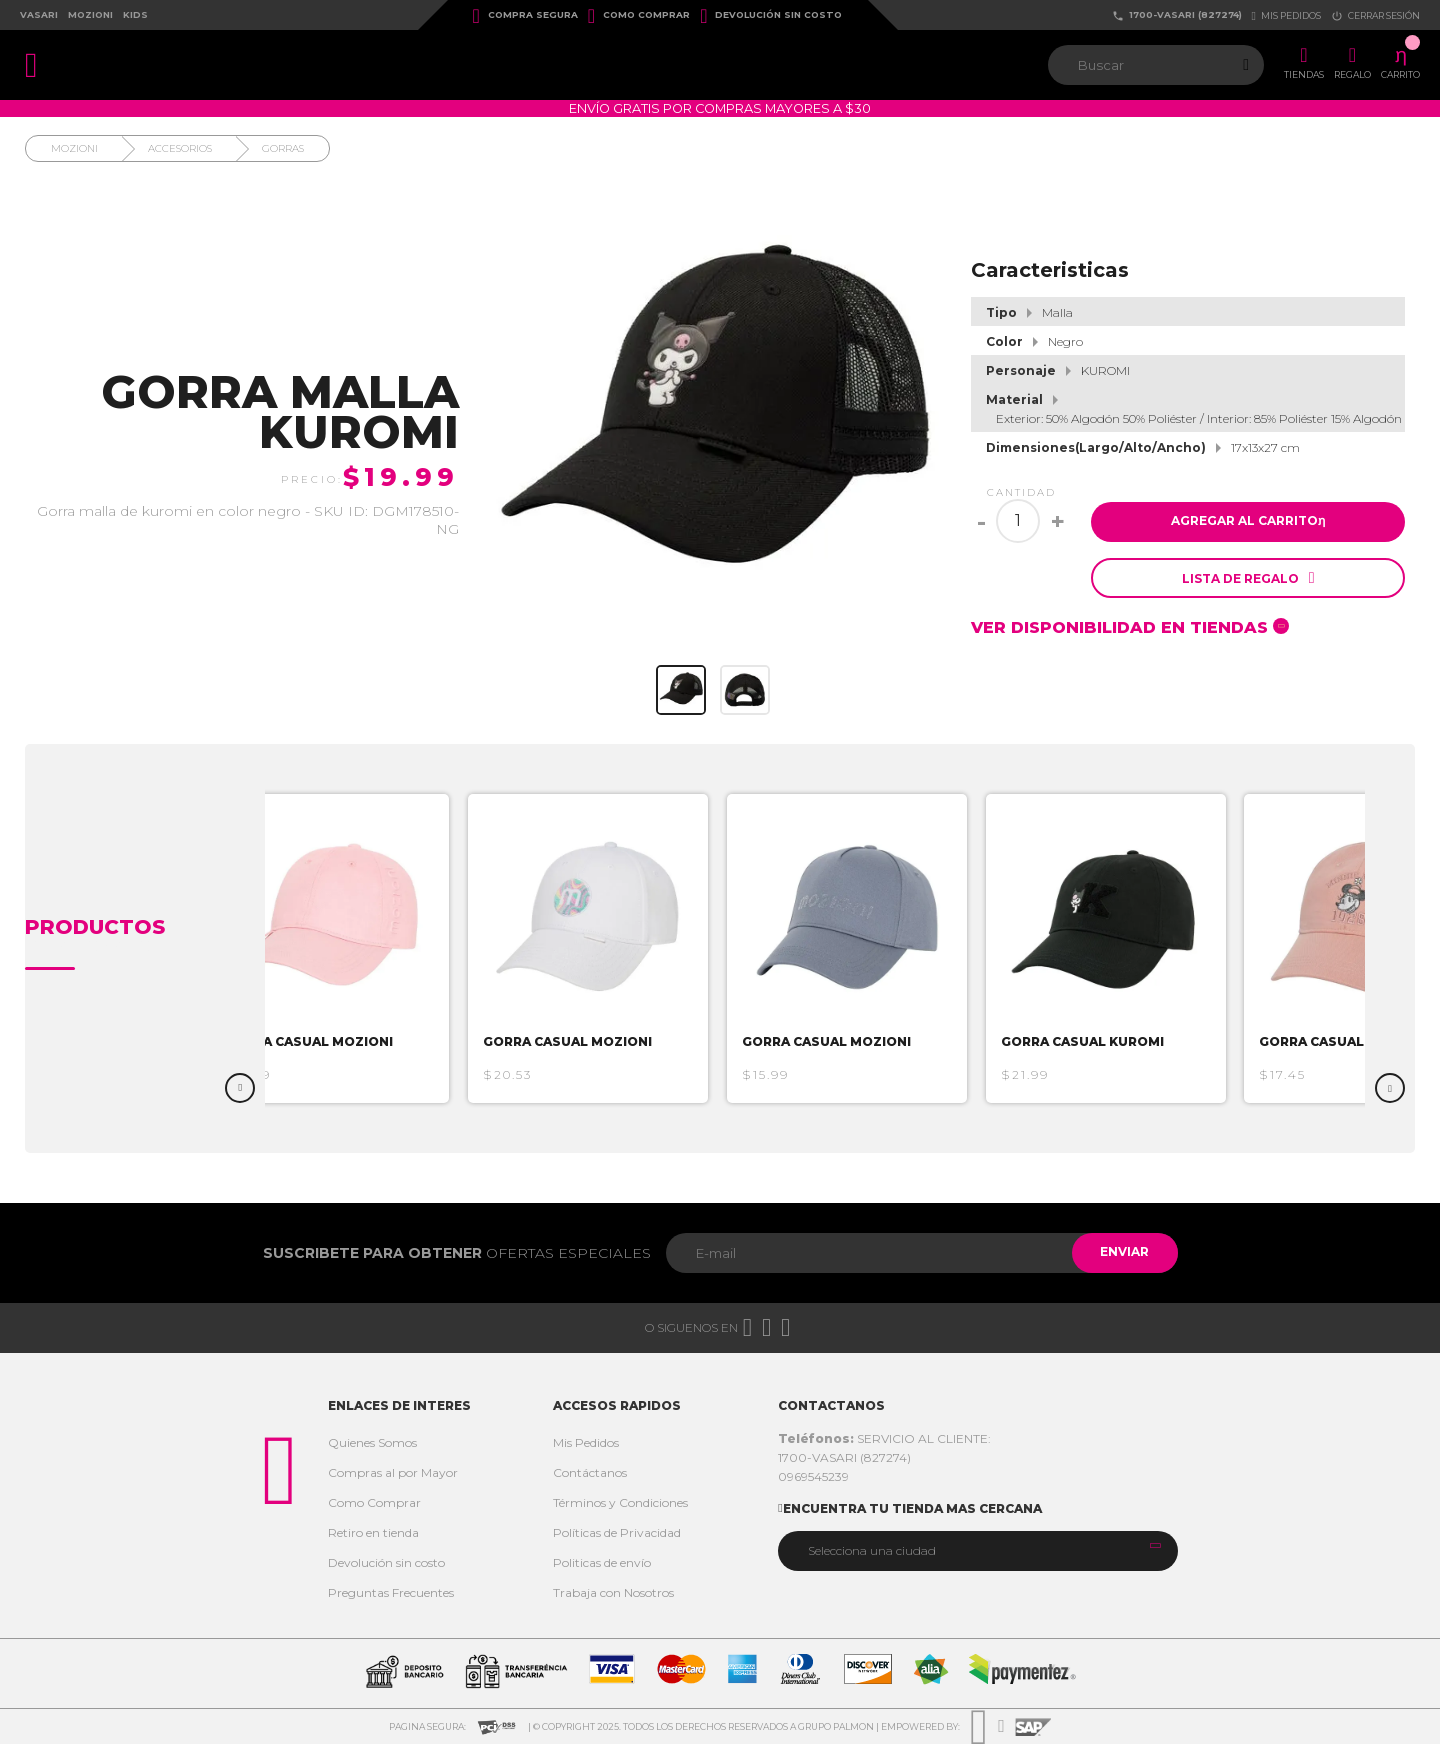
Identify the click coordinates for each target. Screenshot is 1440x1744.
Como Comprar (639, 16)
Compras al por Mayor (393, 1472)
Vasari (39, 14)
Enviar (1123, 1252)
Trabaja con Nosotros (613, 1592)
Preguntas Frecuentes (391, 1592)
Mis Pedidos (586, 1442)
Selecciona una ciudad (872, 1550)
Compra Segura (525, 16)
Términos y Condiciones (620, 1502)
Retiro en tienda (373, 1532)
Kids (135, 14)
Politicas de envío (602, 1562)
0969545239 (813, 1476)
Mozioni (90, 14)
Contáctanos (590, 1472)
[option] (335, 948)
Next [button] (1390, 1088)
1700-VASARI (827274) (1177, 15)
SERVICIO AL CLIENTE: (884, 1438)
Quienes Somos (372, 1442)
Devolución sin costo (771, 16)
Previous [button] (240, 1088)
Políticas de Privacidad (617, 1532)
